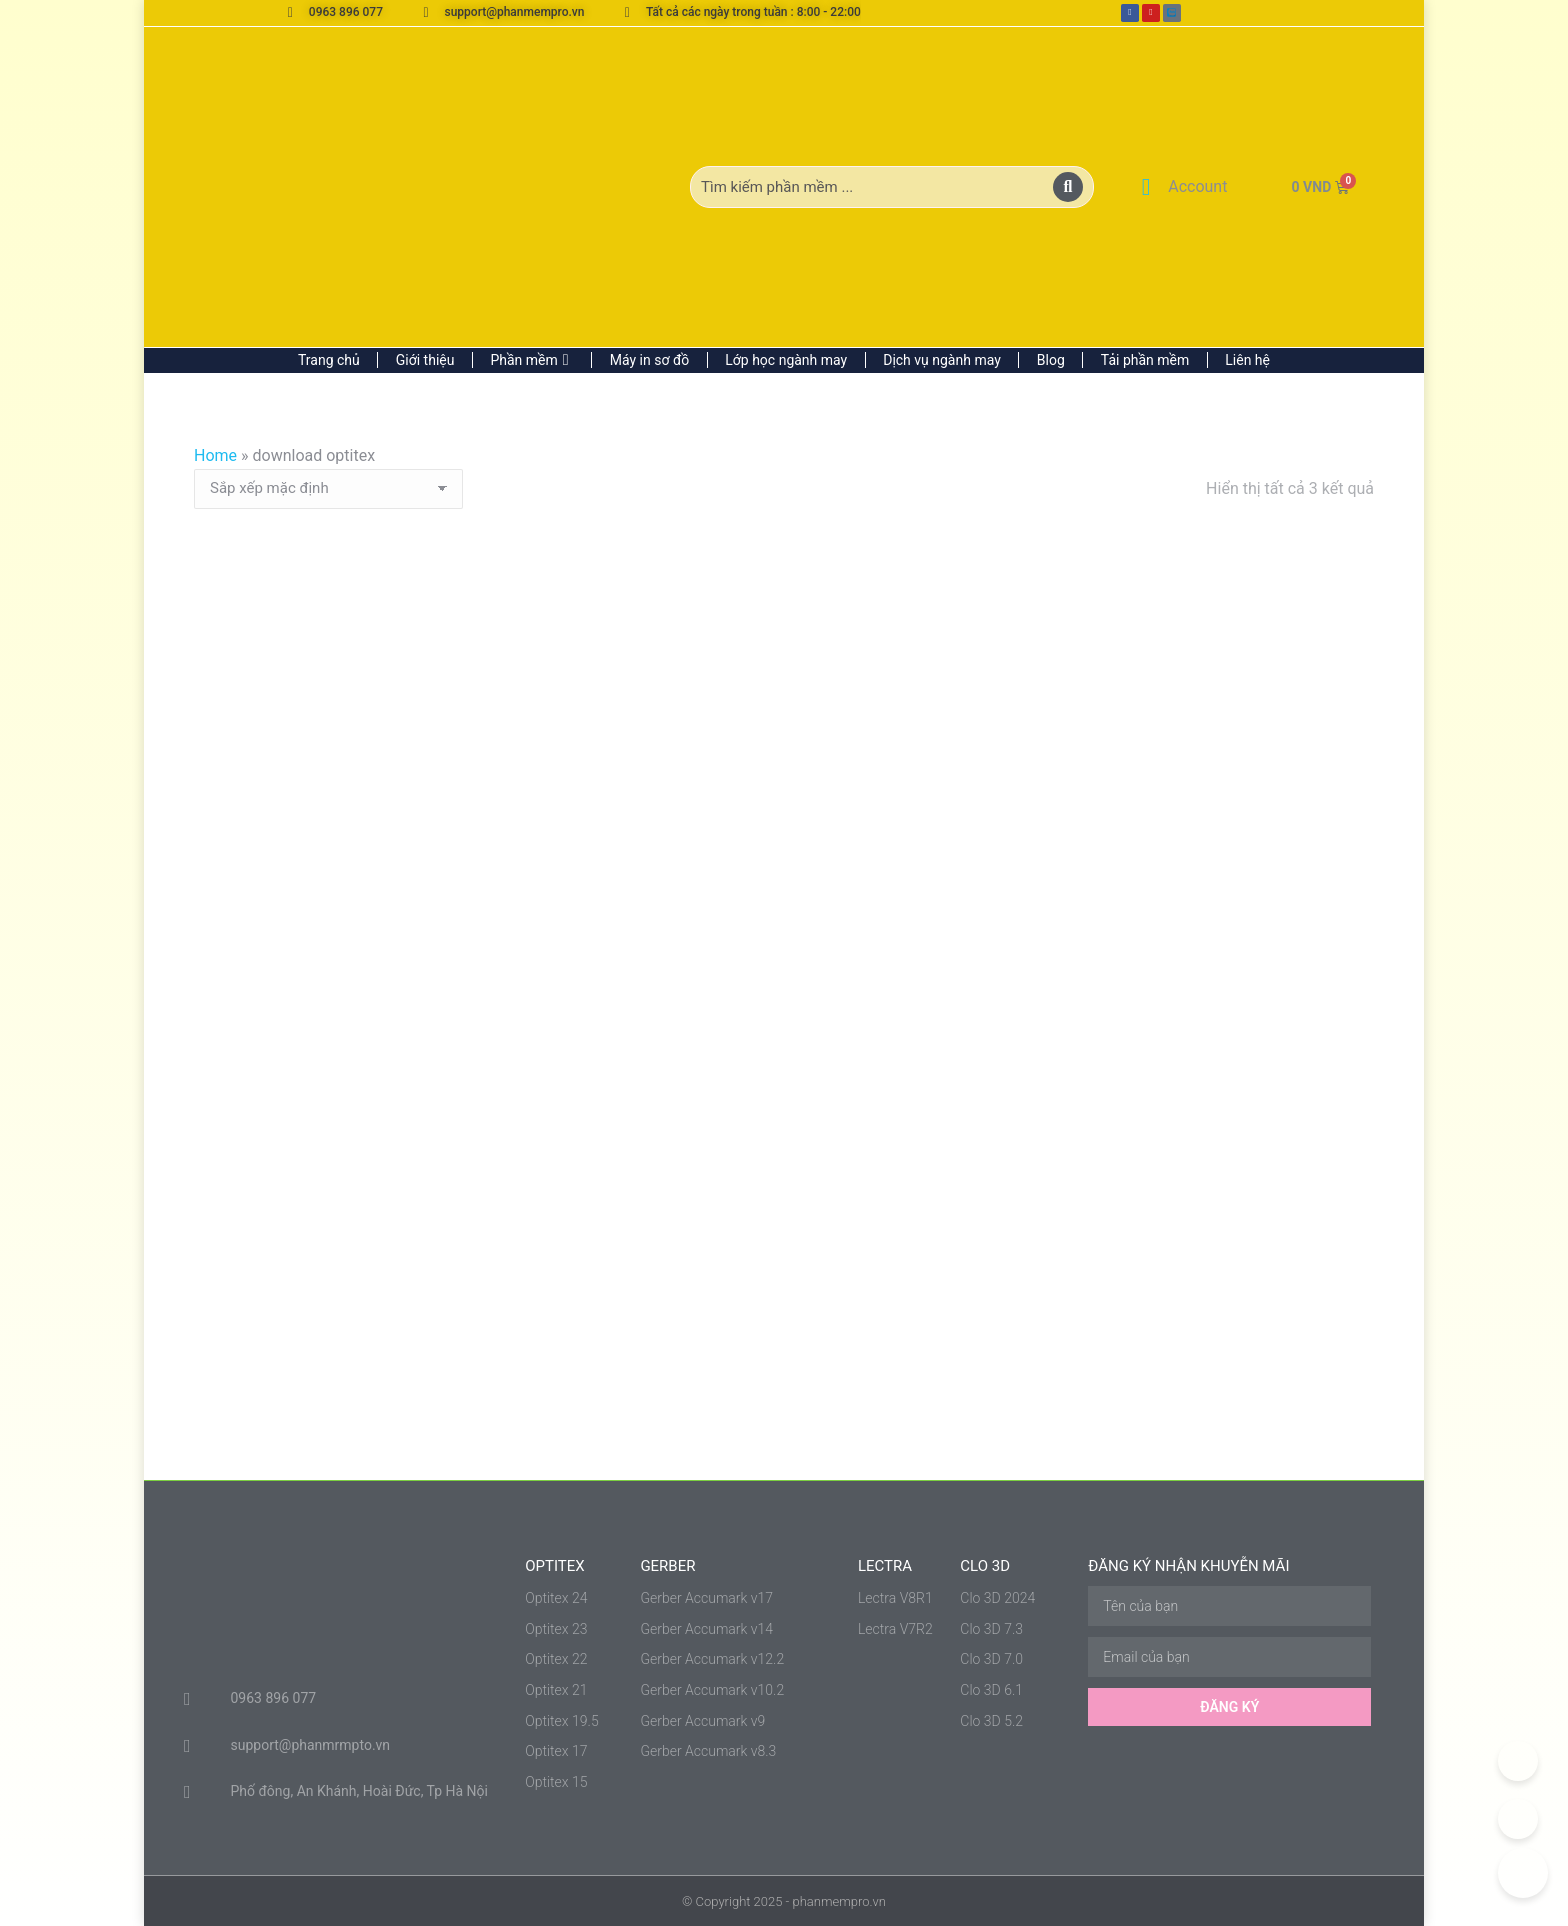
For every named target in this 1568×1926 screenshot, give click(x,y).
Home (215, 455)
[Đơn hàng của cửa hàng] (328, 489)
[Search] (1068, 187)
